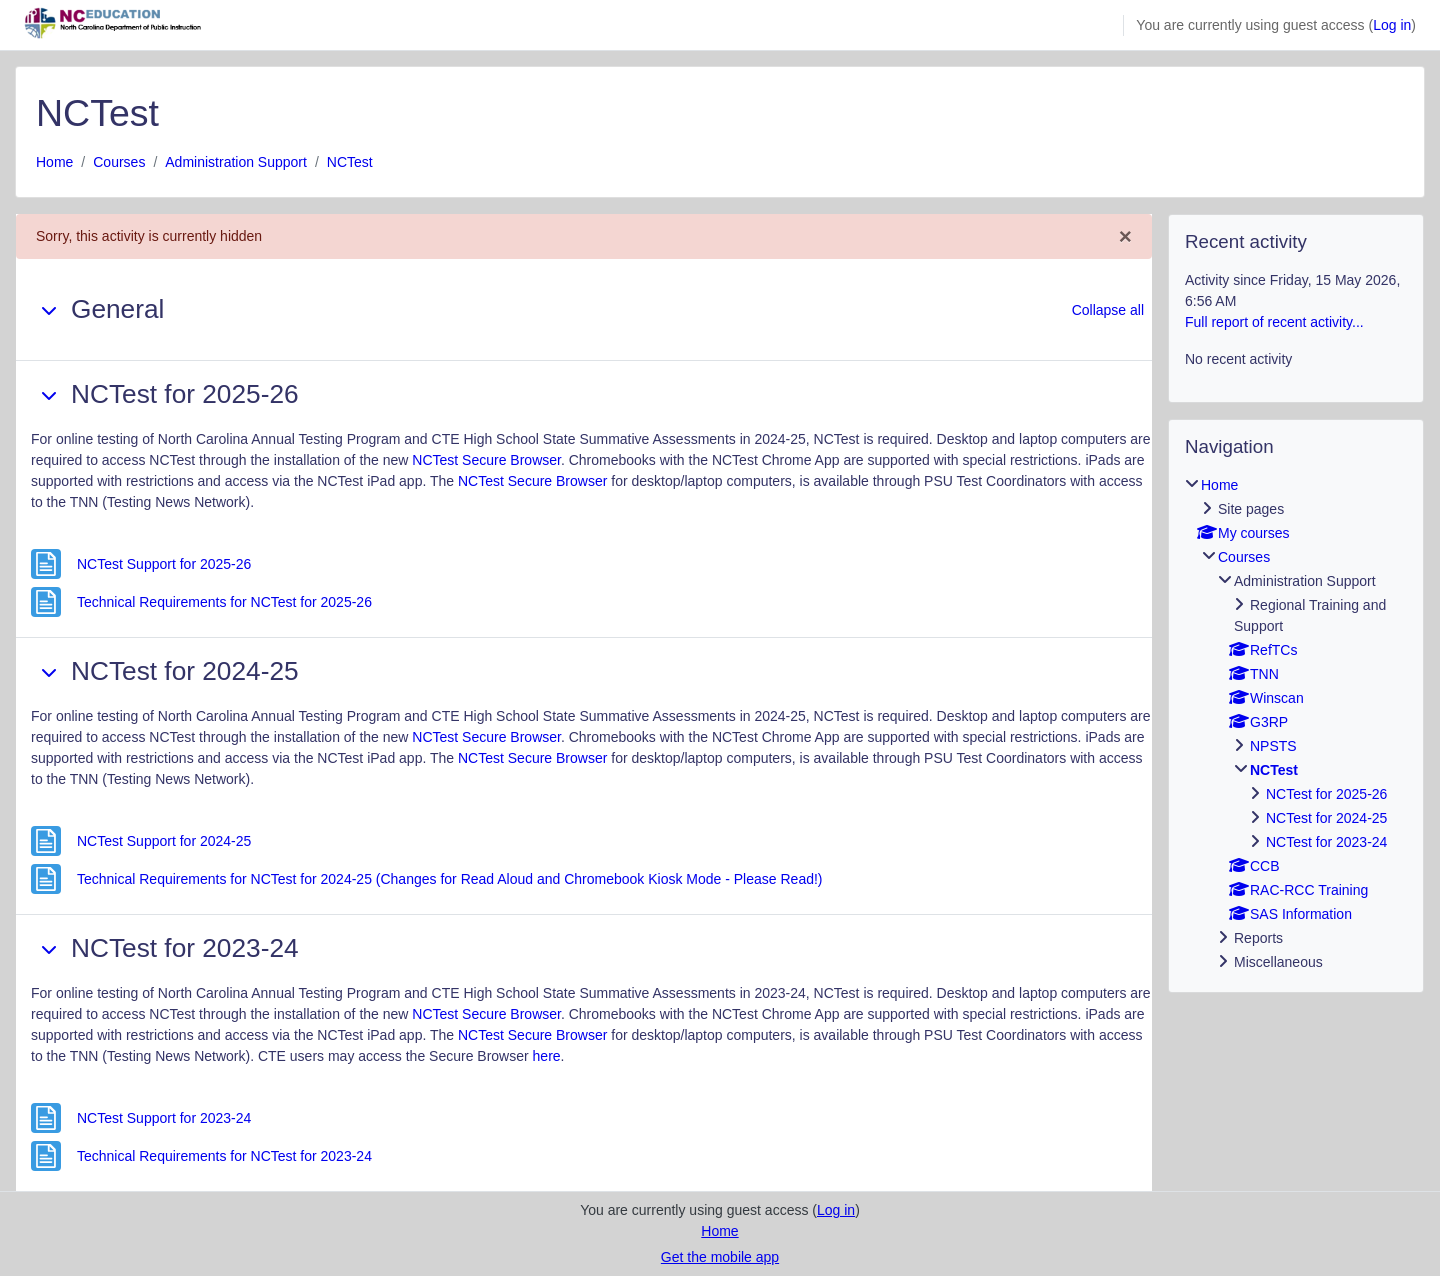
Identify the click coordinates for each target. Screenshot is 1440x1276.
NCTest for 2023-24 (1326, 842)
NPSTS (1273, 746)
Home (54, 162)
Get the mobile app (720, 1257)
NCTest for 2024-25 (1326, 818)
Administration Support (236, 162)
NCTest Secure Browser (486, 460)
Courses (119, 162)
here (547, 1056)
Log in (1392, 25)
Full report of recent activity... (1274, 322)
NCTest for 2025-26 (1326, 794)
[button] (49, 310)
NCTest (350, 162)
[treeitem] (1296, 724)
